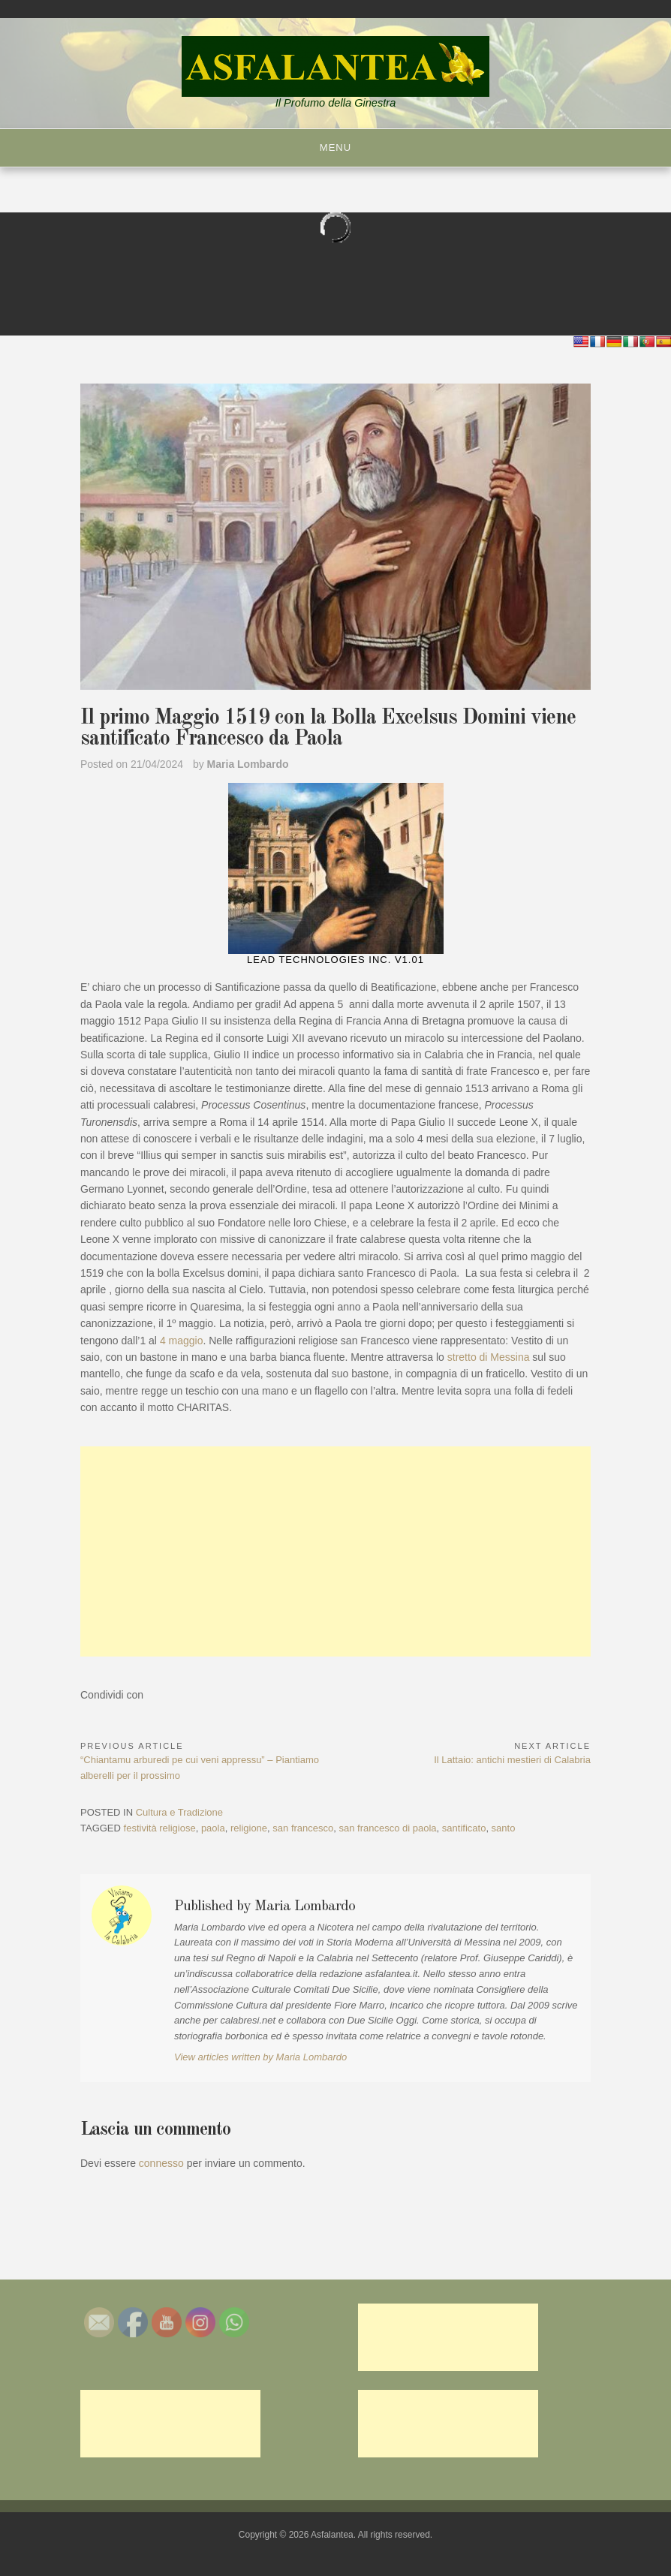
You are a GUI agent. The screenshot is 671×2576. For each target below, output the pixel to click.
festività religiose (160, 1828)
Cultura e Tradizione (179, 1812)
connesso (161, 2163)
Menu (335, 147)
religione (248, 1828)
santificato (464, 1828)
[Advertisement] (335, 1551)
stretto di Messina (488, 1357)
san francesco (302, 1828)
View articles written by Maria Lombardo (260, 2057)
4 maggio (181, 1341)
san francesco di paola (388, 1828)
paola (213, 1828)
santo (504, 1828)
